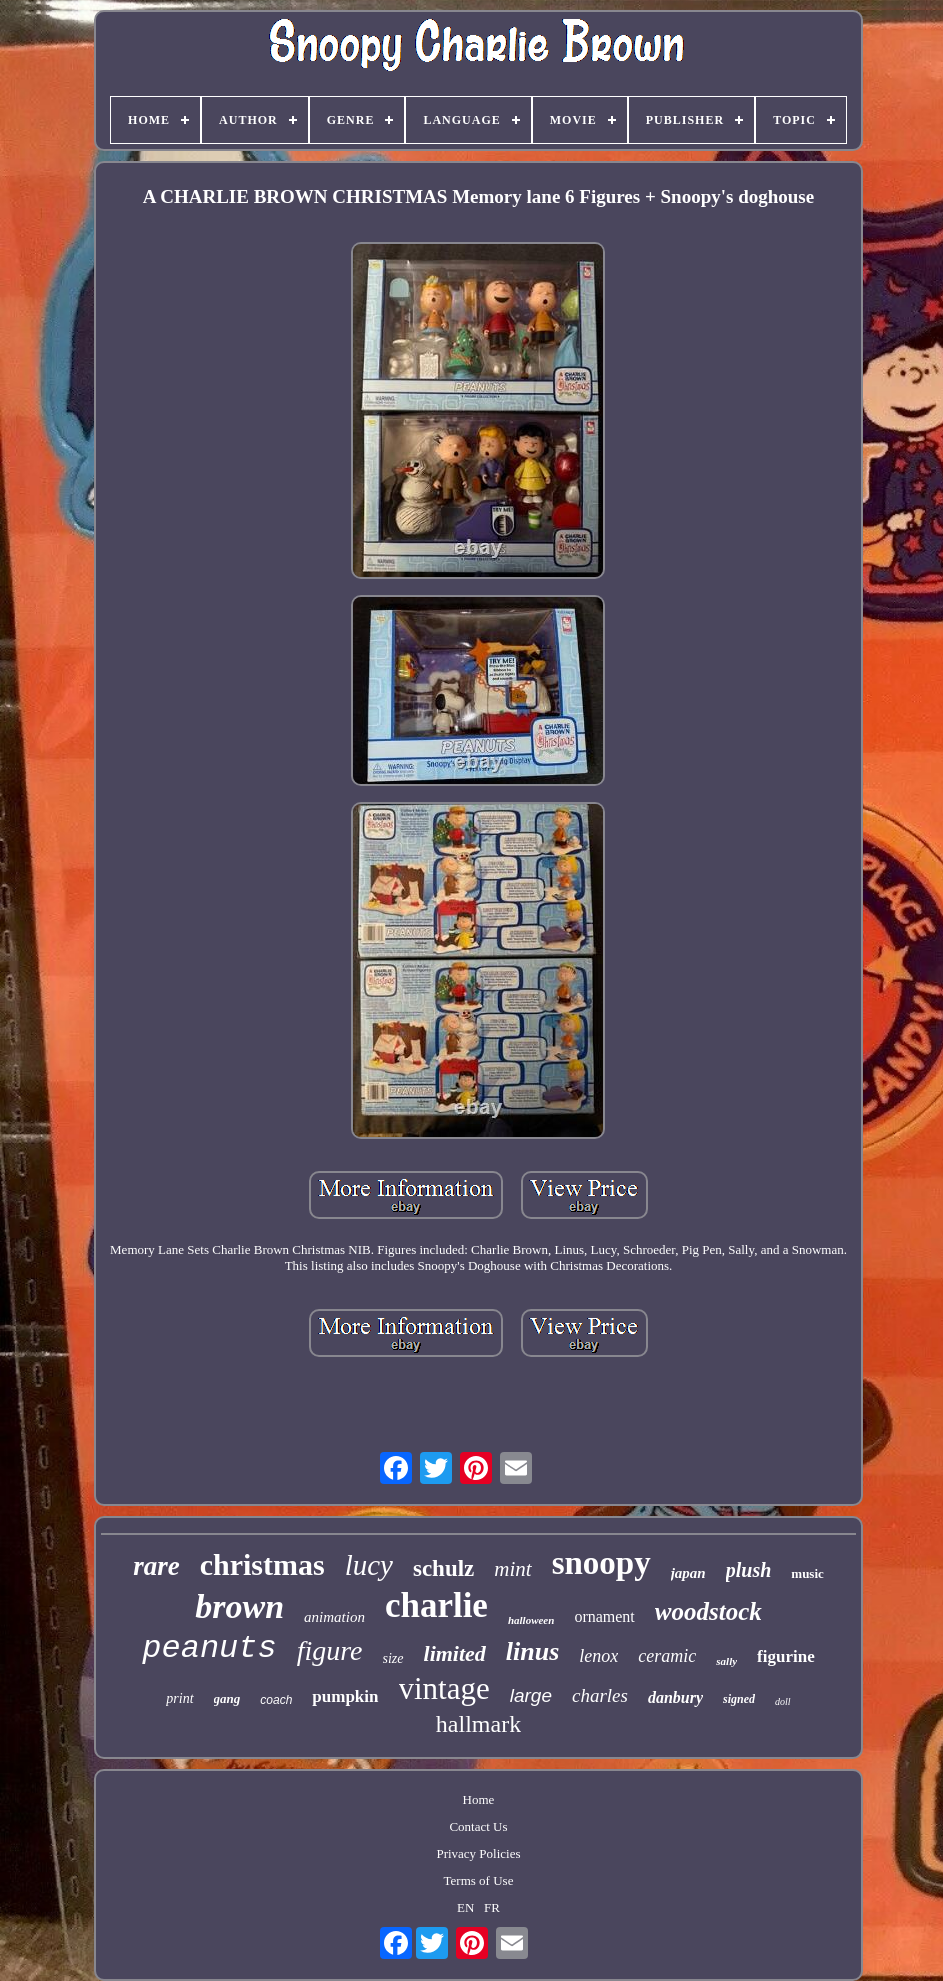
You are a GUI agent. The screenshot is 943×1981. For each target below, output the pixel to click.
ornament (604, 1616)
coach (276, 1700)
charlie (436, 1605)
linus (533, 1651)
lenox (598, 1656)
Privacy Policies (478, 1853)
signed (739, 1699)
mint (512, 1569)
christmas (262, 1564)
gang (227, 1698)
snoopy (601, 1563)
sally (726, 1661)
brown (239, 1606)
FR (492, 1907)
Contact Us (478, 1826)
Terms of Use (479, 1880)
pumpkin (345, 1696)
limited (455, 1653)
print (179, 1698)
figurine (786, 1656)
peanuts (209, 1648)
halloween (531, 1620)
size (393, 1658)
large (531, 1695)
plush (749, 1570)
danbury (675, 1697)
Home (479, 1799)
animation (334, 1617)
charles (600, 1695)
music (807, 1573)
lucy (369, 1565)
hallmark (478, 1724)
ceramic (667, 1656)
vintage (444, 1688)
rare (156, 1566)
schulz (443, 1568)
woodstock (708, 1611)
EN (465, 1907)
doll (783, 1701)
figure (330, 1650)
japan (688, 1573)
